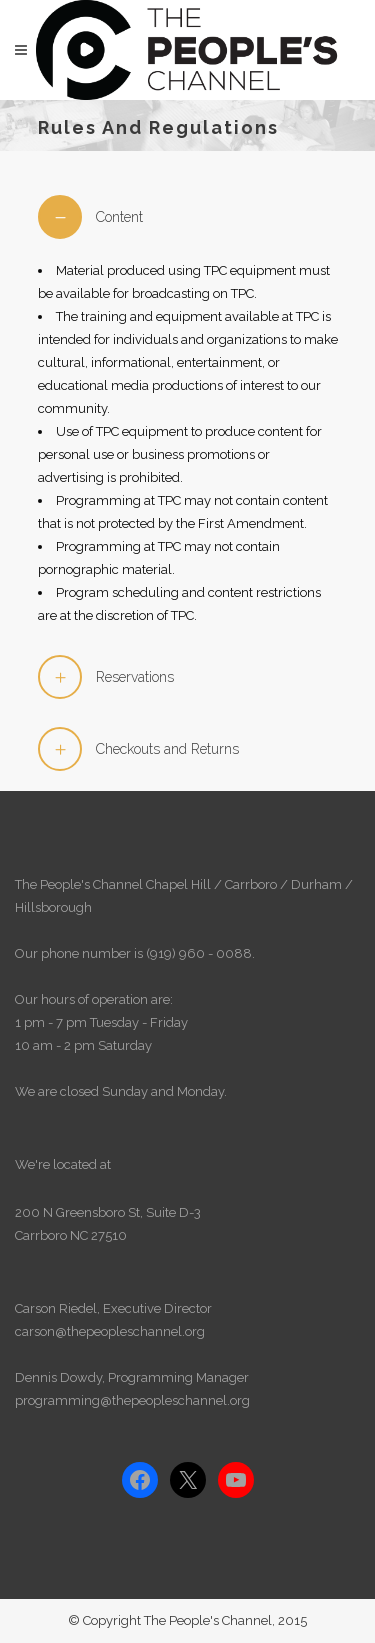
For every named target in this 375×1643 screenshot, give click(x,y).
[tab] (188, 217)
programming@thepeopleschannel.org (132, 1400)
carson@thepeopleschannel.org (110, 1331)
